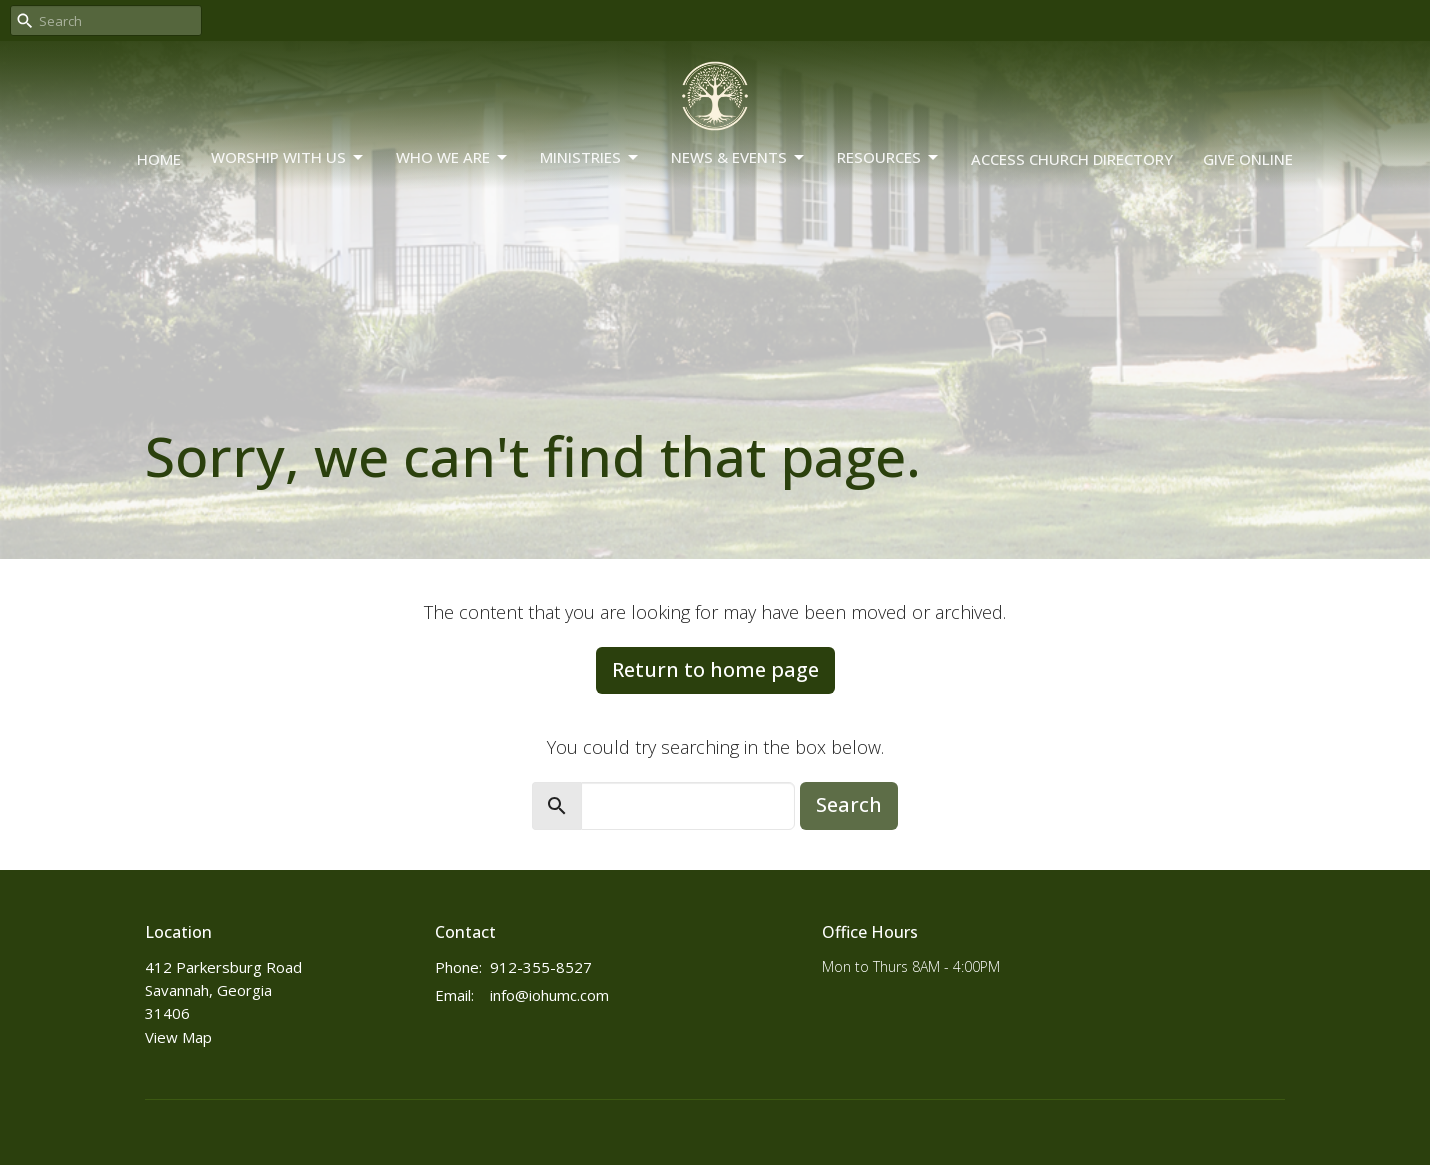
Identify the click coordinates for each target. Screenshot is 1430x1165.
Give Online (1248, 159)
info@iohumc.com (549, 995)
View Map (178, 1037)
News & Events (739, 157)
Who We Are (453, 157)
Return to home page (715, 669)
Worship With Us (288, 157)
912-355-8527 (541, 967)
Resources (889, 157)
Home (159, 159)
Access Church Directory (1072, 159)
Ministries (590, 157)
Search (849, 804)
